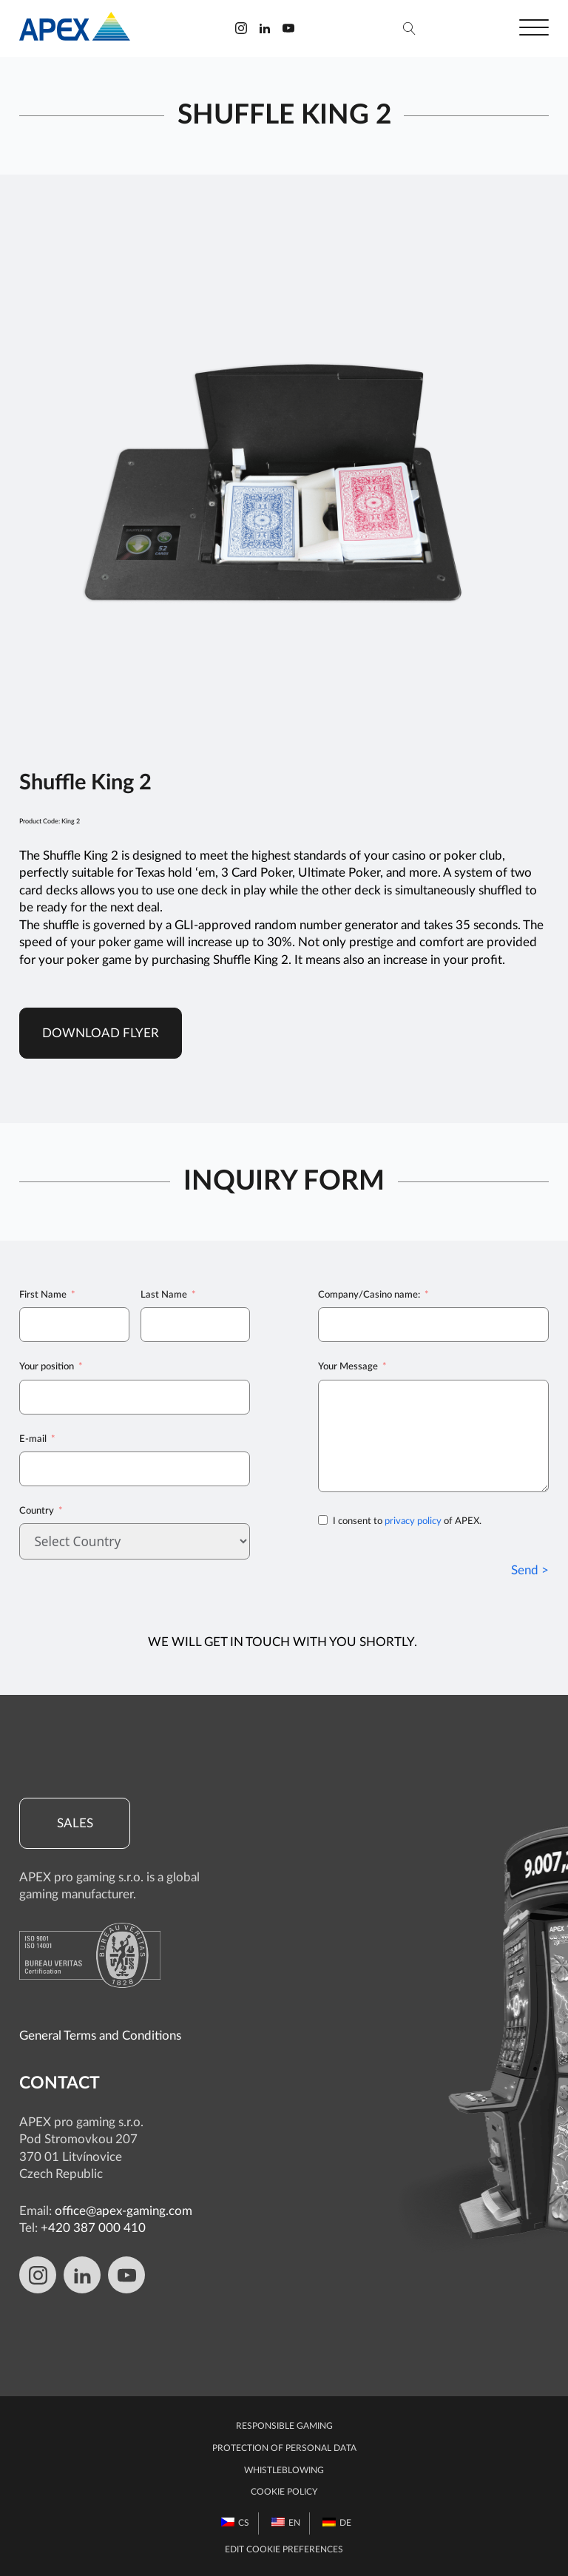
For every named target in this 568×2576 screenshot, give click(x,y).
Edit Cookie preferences (284, 2550)
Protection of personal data (284, 2448)
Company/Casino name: (369, 1294)
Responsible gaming (284, 2426)
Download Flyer (100, 1033)
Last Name (164, 1294)
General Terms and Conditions (100, 2035)
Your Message (348, 1366)
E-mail (33, 1438)
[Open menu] (534, 28)
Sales (75, 1823)
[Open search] (409, 28)
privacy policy (413, 1521)
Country (36, 1510)
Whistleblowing (284, 2471)
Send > (530, 1570)
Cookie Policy (284, 2492)
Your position (46, 1366)
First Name (43, 1294)
